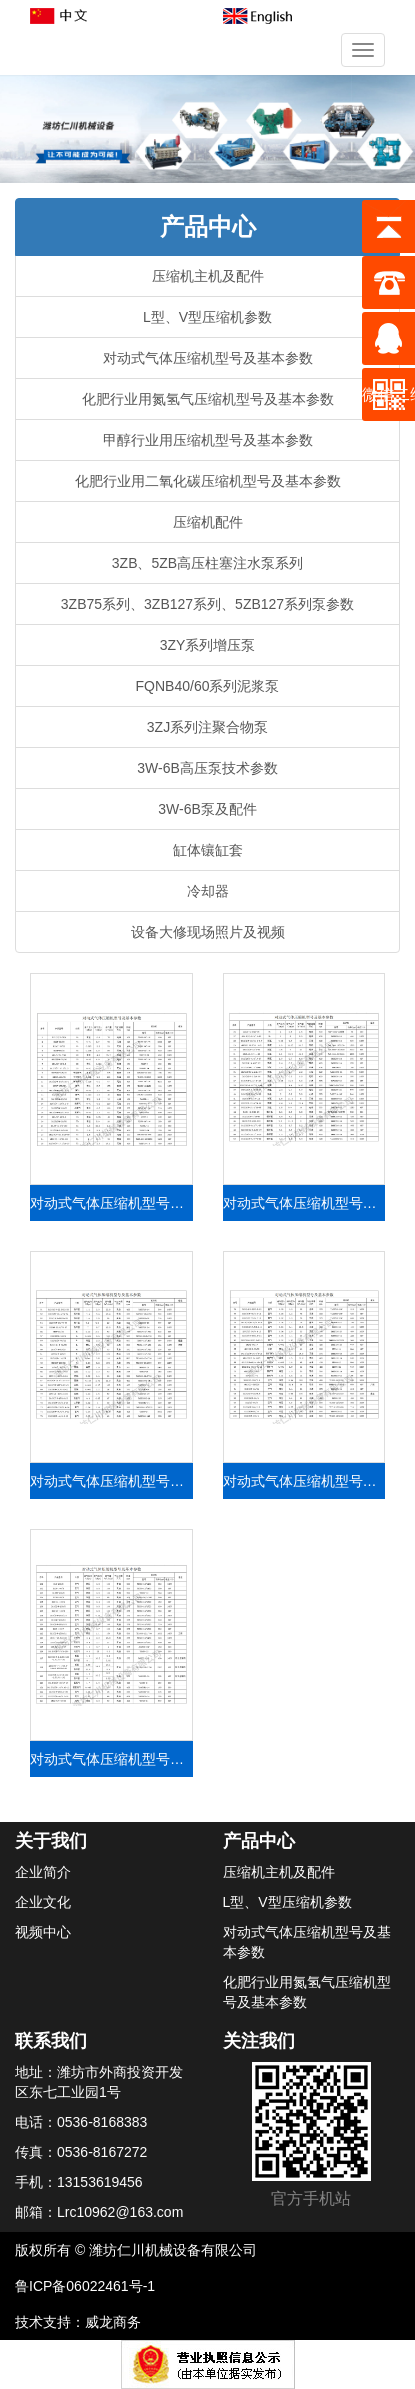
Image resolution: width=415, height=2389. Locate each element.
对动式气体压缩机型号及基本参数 (208, 358)
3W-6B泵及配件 (207, 809)
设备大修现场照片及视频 (208, 932)
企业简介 (43, 1872)
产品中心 (259, 1841)
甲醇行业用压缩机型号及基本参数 (208, 440)
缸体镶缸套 (208, 850)
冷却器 (208, 891)
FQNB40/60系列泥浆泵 (208, 686)
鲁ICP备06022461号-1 (85, 2286)
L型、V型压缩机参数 (207, 317)
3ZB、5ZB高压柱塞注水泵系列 (207, 563)
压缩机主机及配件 (208, 276)
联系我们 (51, 2041)
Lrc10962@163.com (120, 2212)
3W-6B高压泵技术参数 (207, 768)
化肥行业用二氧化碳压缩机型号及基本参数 (208, 481)
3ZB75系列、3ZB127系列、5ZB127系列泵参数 (207, 604)
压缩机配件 (208, 522)
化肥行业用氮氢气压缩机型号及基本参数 (208, 399)
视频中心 (43, 1932)
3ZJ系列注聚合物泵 (207, 727)
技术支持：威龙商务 (78, 2322)
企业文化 (43, 1902)
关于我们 (51, 1841)
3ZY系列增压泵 (208, 645)
